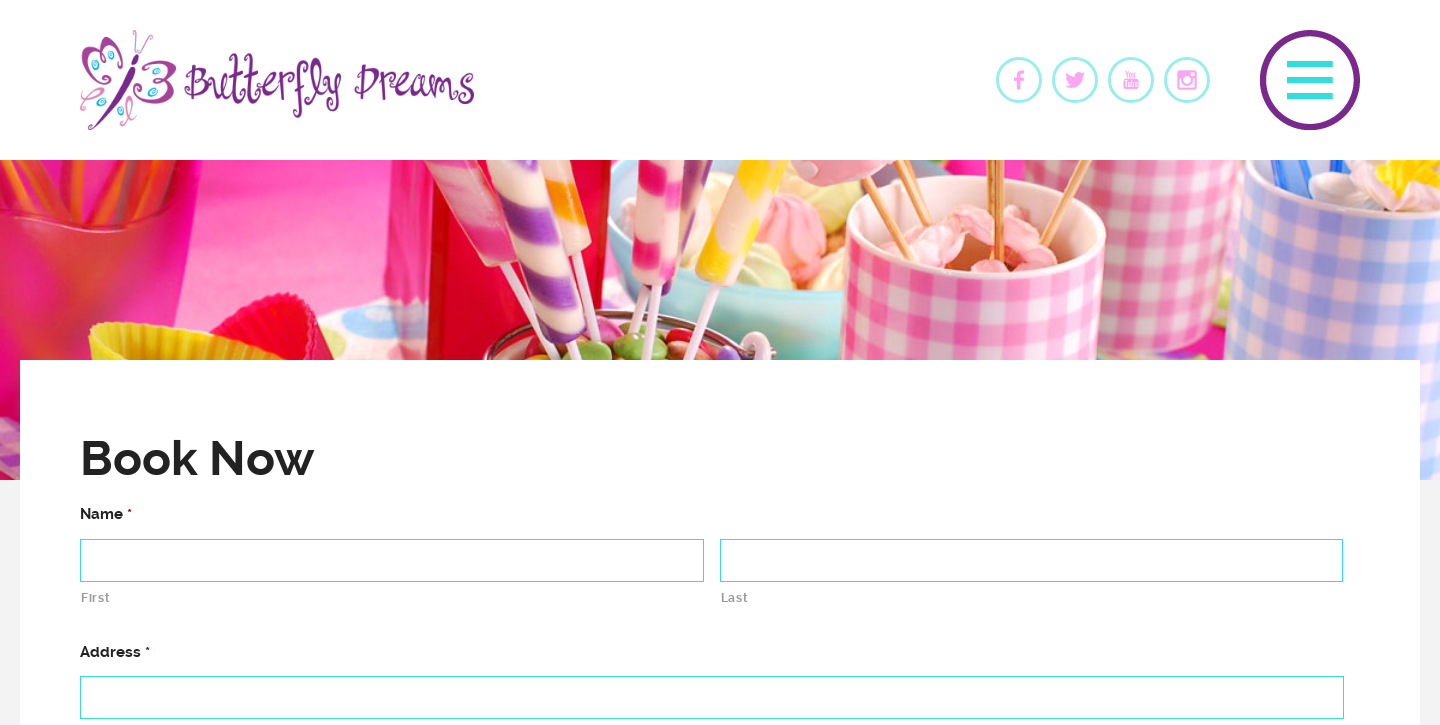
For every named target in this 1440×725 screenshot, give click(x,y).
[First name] (392, 560)
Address (115, 652)
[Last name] (1032, 560)
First (95, 598)
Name (106, 514)
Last (735, 598)
